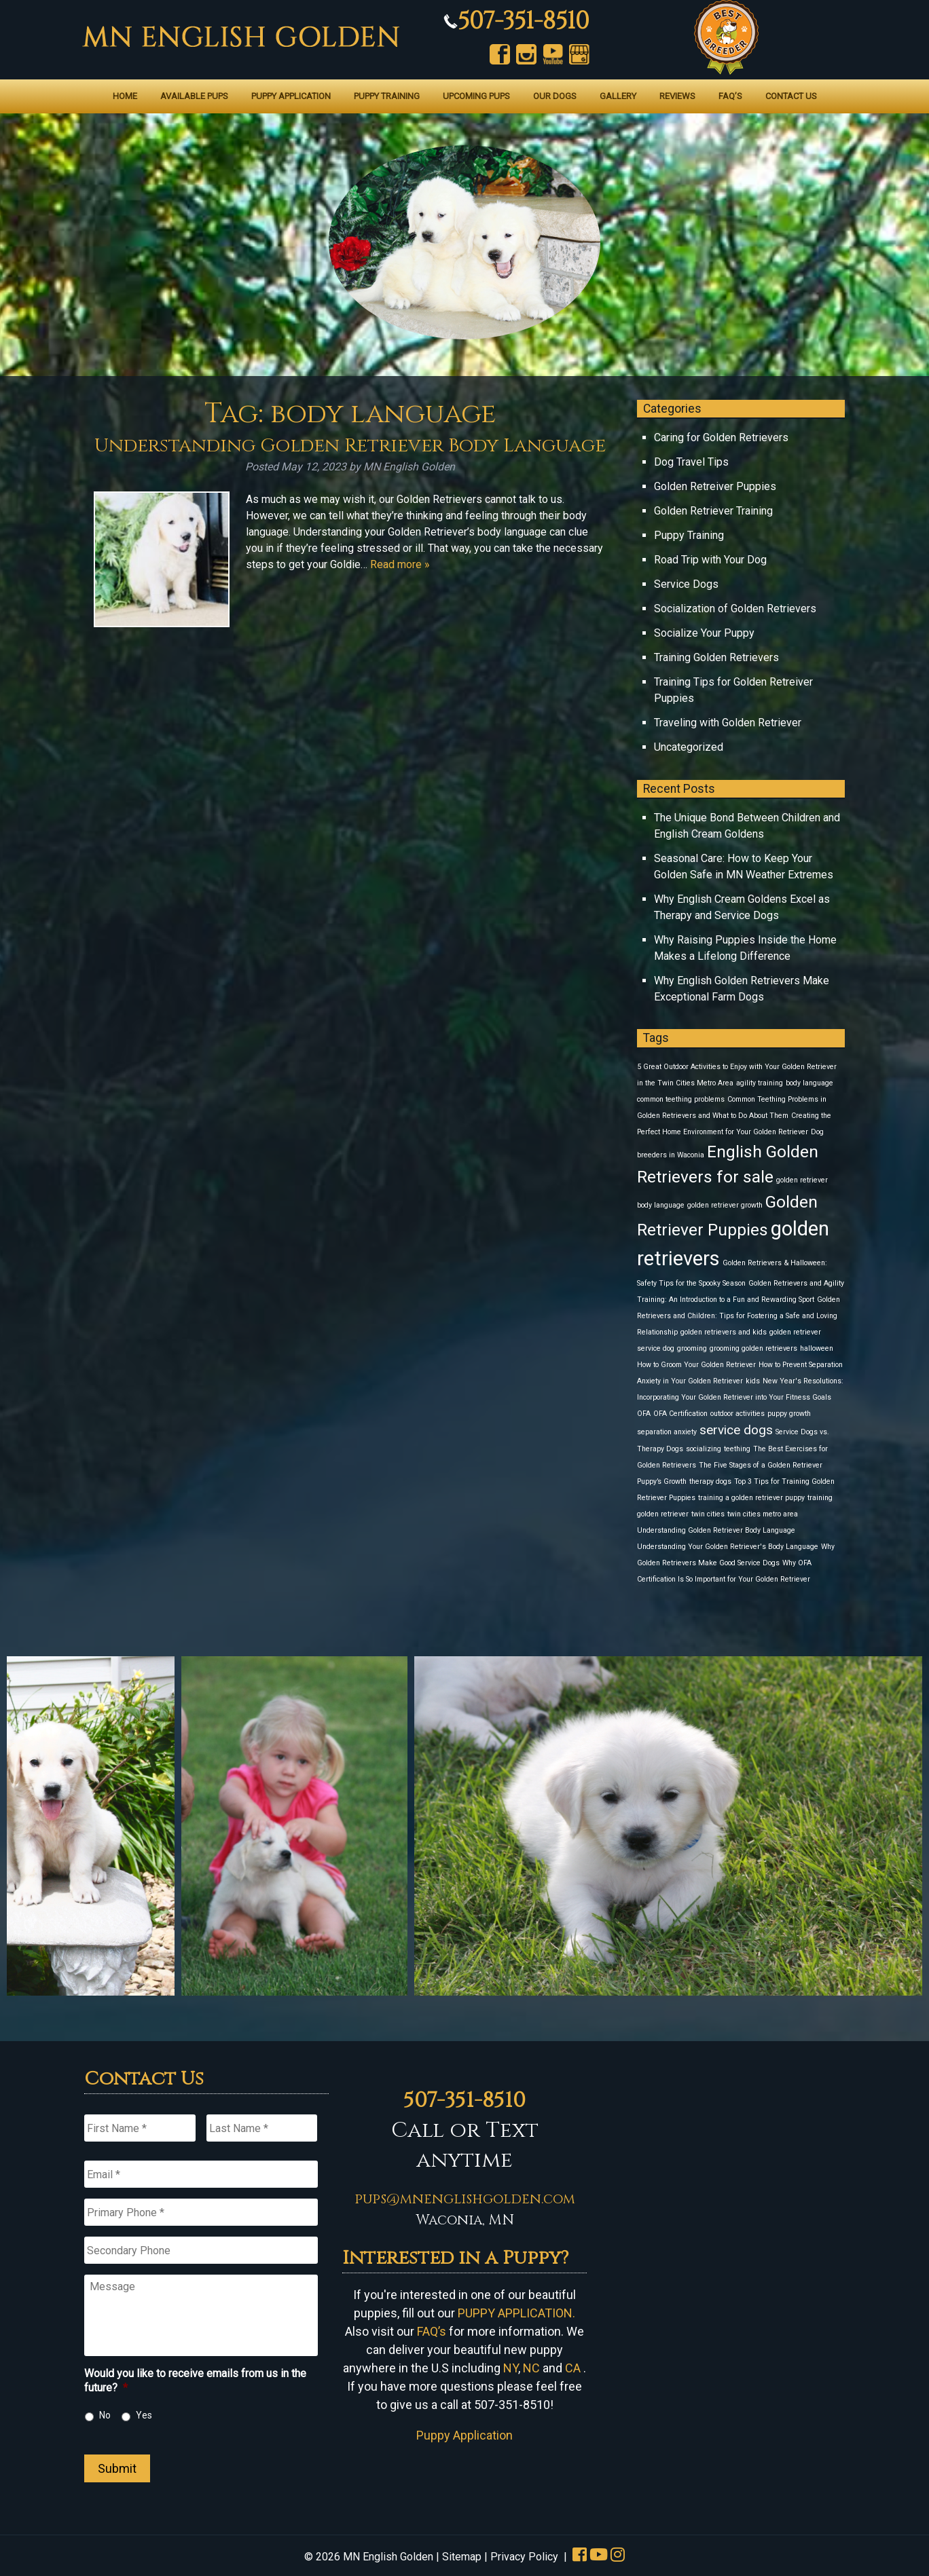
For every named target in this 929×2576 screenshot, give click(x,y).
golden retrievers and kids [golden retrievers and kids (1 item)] (723, 1332)
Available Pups (194, 96)
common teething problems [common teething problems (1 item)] (681, 1099)
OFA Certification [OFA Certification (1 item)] (680, 1413)
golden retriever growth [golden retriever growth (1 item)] (725, 1205)
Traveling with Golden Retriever (727, 722)
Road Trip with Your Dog (710, 559)
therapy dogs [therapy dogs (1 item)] (710, 1481)
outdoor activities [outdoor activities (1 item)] (737, 1413)
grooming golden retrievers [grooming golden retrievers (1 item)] (753, 1348)
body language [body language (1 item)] (809, 1083)
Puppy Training (387, 96)
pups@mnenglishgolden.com (464, 2199)
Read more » (400, 564)
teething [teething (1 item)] (737, 1448)
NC (531, 2368)
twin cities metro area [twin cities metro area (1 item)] (762, 1514)
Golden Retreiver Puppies (715, 486)
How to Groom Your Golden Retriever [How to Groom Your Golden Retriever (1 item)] (696, 1364)
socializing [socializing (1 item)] (703, 1448)
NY (510, 2368)
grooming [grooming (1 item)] (692, 1348)
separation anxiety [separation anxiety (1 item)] (667, 1431)
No (105, 2415)
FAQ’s (730, 96)
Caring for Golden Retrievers (721, 437)
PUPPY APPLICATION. (516, 2313)
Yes (144, 2415)
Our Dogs (555, 96)
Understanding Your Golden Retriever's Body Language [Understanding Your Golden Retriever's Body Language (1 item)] (727, 1546)
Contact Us (791, 96)
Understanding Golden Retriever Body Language (350, 445)
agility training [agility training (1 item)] (759, 1083)
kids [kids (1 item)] (753, 1381)
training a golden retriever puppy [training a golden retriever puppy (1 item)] (751, 1497)
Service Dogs (686, 584)
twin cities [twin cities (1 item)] (708, 1514)
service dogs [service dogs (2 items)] (736, 1430)
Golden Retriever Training (713, 510)
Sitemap (461, 2556)
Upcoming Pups (476, 96)
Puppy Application (291, 96)
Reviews (677, 96)
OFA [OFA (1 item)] (644, 1413)
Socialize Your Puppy (704, 633)
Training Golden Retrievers (716, 657)
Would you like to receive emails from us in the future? (195, 2380)
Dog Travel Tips (691, 461)
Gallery (618, 96)
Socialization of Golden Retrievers (735, 608)
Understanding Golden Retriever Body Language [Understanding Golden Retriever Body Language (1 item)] (716, 1530)
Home (125, 96)
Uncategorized (688, 747)
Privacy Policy (524, 2556)
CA (573, 2368)
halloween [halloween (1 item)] (816, 1348)
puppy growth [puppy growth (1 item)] (789, 1413)
